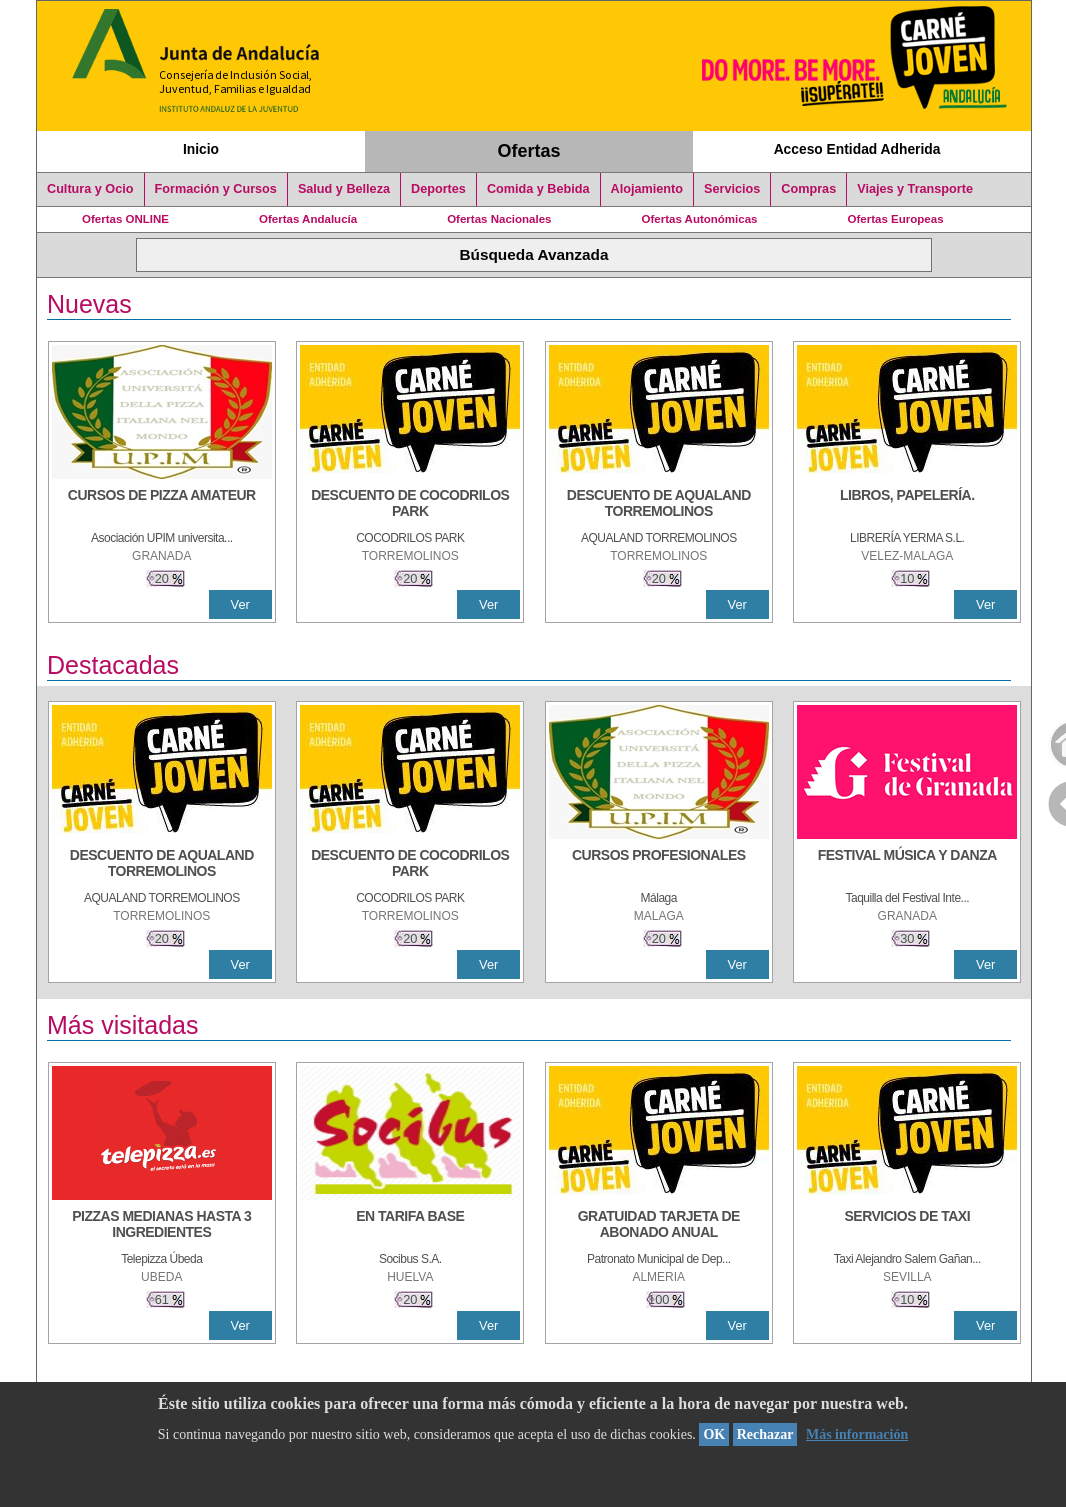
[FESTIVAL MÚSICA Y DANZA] (907, 865)
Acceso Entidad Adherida (857, 149)
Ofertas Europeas (896, 219)
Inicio (201, 149)
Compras (808, 189)
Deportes (438, 189)
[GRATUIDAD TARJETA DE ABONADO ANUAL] (659, 1226)
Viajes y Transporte (915, 189)
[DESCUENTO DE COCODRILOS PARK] (410, 505)
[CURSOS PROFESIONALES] (659, 865)
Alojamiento (647, 189)
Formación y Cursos (216, 189)
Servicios (732, 189)
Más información (857, 1434)
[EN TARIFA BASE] (410, 1226)
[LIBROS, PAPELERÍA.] (907, 505)
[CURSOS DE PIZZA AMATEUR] (162, 505)
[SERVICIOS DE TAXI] (907, 1226)
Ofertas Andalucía (308, 219)
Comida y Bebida (538, 189)
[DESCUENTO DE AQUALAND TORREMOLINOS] (659, 505)
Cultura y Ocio (90, 189)
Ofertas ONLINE (125, 219)
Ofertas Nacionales (499, 219)
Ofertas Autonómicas (699, 219)
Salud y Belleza (344, 189)
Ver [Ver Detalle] (240, 604)
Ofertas (529, 151)
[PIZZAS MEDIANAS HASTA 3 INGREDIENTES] (162, 1226)
